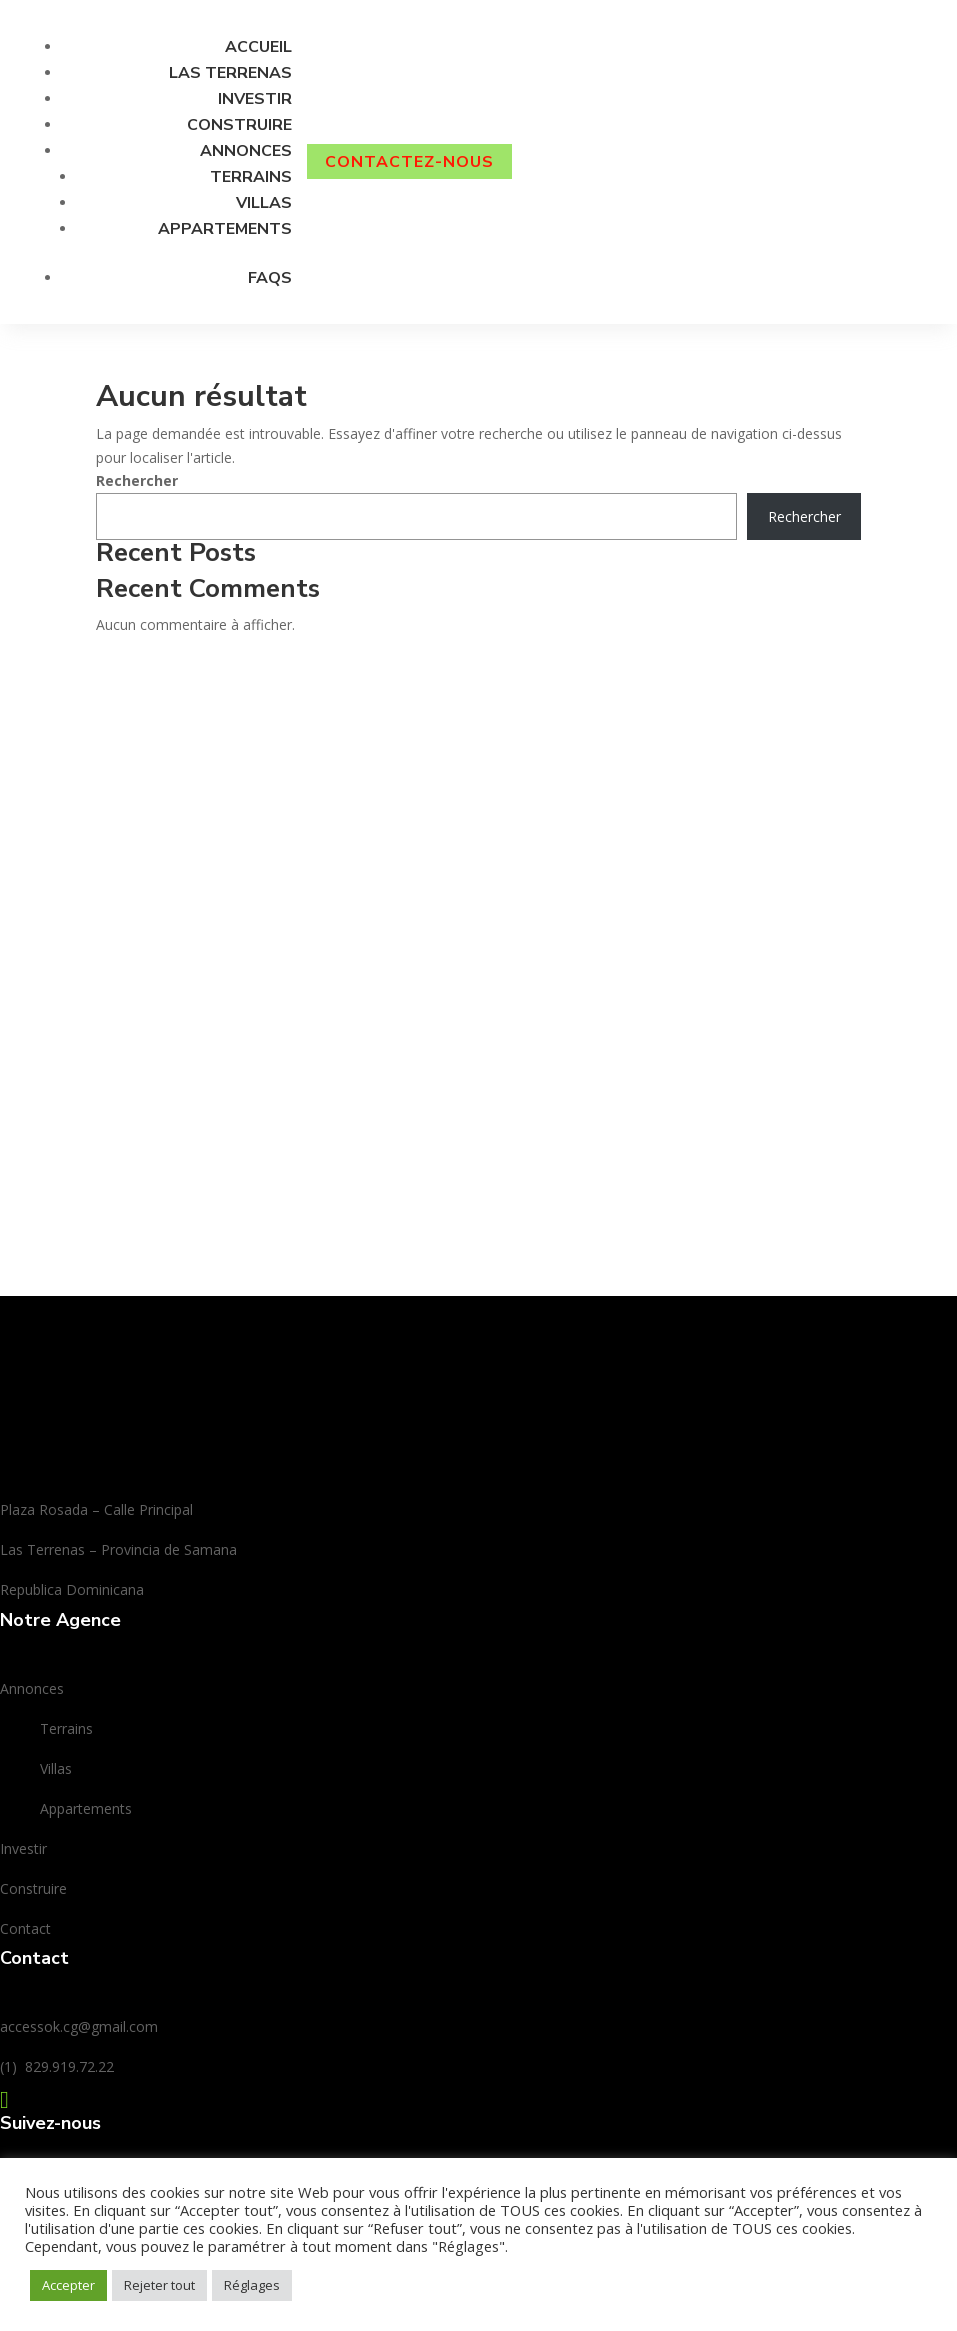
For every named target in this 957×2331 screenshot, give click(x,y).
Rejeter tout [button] (159, 2285)
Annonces (246, 151)
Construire (239, 125)
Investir (255, 99)
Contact (25, 1928)
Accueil (258, 47)
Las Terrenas (230, 73)
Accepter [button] (68, 2285)
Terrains (251, 177)
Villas (264, 203)
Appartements (225, 229)
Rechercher (137, 480)
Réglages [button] (252, 2285)
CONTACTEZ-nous (409, 161)
